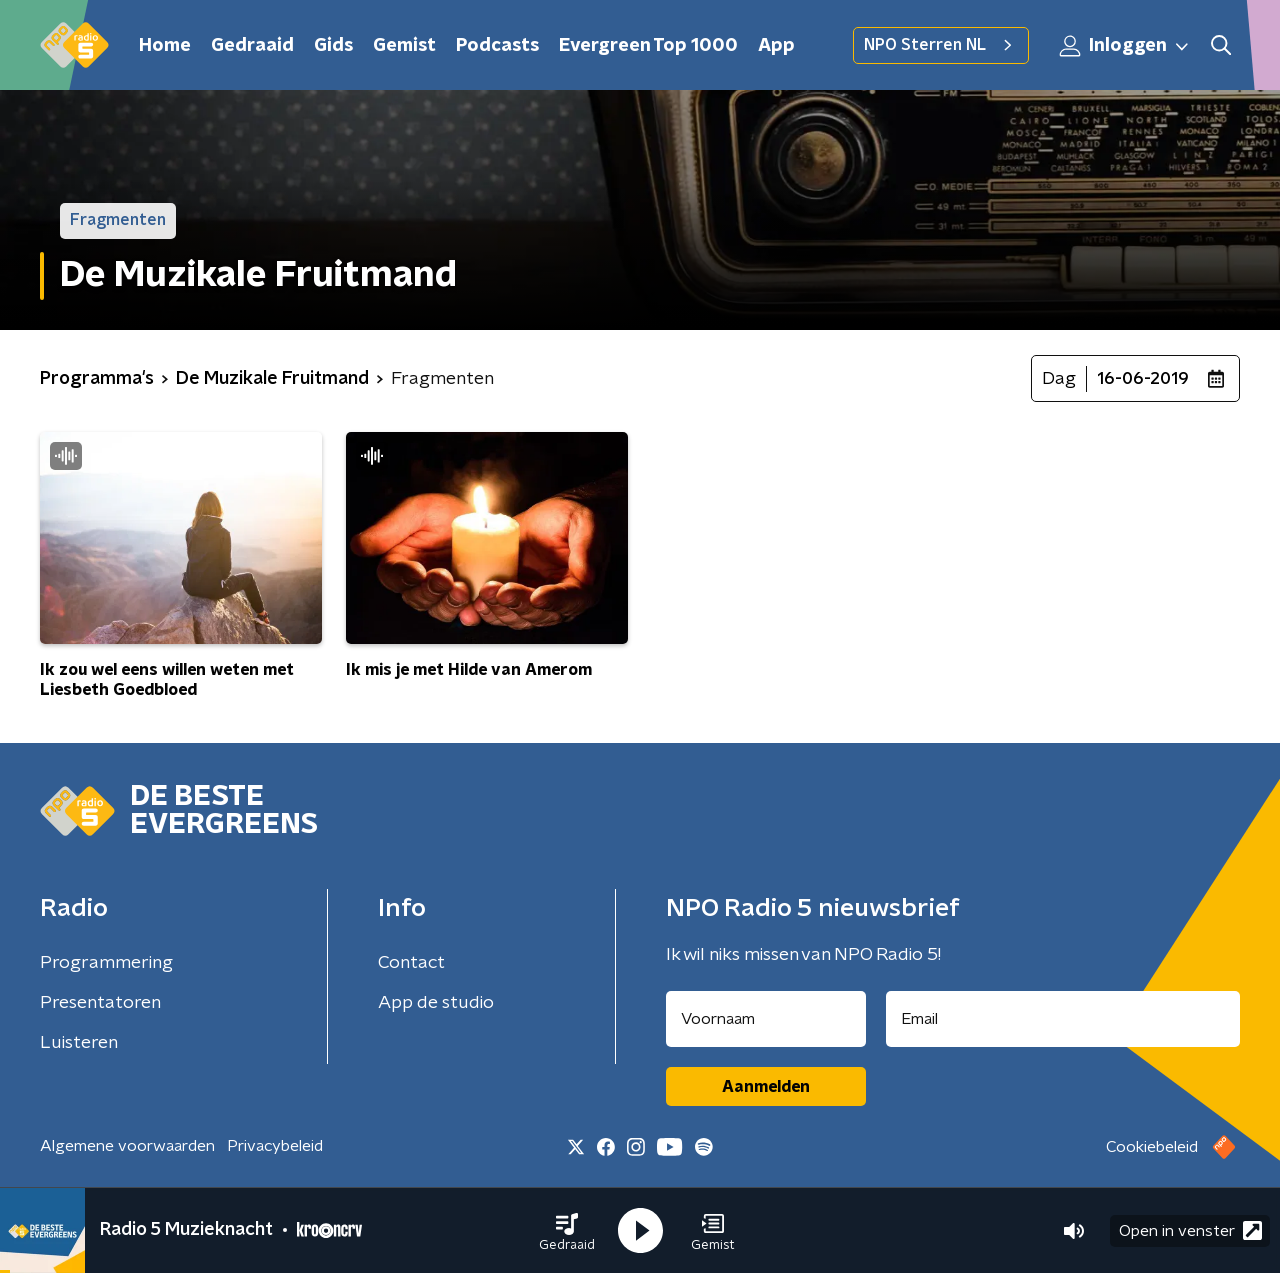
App (776, 46)
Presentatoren (100, 1003)
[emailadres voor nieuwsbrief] (1063, 1019)
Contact (411, 963)
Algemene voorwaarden (127, 1146)
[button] (567, 1231)
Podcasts (497, 46)
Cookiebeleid (1152, 1147)
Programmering (106, 963)
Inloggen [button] (1125, 46)
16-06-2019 (1143, 379)
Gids (333, 46)
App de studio (436, 1003)
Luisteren (79, 1043)
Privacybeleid (275, 1146)
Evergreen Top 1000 (648, 46)
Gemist (404, 46)
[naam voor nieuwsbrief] (766, 1019)
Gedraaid (252, 46)
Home (165, 46)
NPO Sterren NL (941, 45)
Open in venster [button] (1190, 1230)
